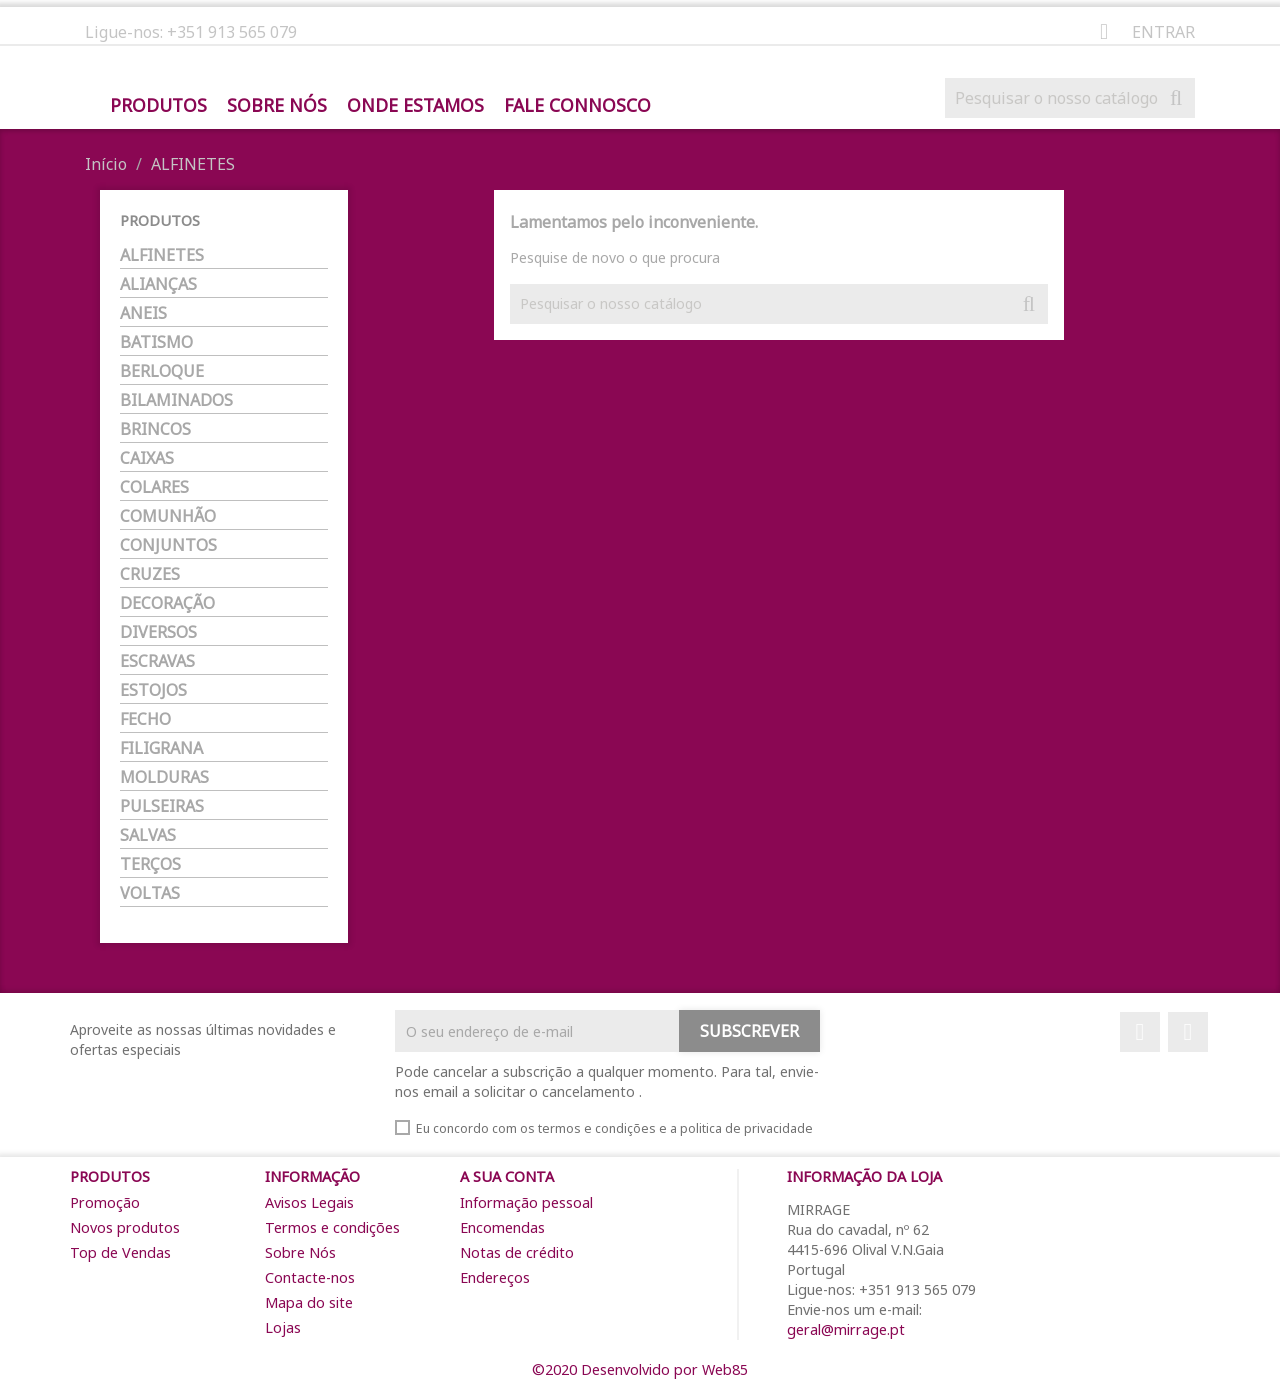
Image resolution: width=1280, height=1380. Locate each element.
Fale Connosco (577, 106)
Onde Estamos (415, 106)
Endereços (495, 1277)
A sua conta (507, 1176)
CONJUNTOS (168, 545)
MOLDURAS (164, 777)
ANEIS (143, 313)
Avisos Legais (309, 1202)
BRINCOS (155, 429)
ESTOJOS (153, 690)
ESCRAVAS (157, 661)
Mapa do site (309, 1302)
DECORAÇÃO (167, 603)
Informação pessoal (526, 1202)
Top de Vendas (120, 1252)
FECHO (145, 719)
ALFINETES (162, 255)
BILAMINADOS (176, 400)
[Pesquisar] (1070, 98)
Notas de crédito (517, 1252)
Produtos (158, 106)
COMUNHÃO (168, 516)
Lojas (283, 1327)
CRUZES (150, 574)
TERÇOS (150, 864)
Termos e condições (332, 1227)
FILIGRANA (161, 748)
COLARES (154, 487)
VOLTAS (150, 893)
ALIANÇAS (158, 284)
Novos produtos (125, 1227)
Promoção (105, 1202)
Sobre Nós (277, 106)
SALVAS (148, 835)
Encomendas (502, 1227)
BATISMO (156, 342)
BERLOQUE (162, 371)
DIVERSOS (158, 632)
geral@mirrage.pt (846, 1329)
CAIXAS (147, 458)
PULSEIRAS (162, 806)
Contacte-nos (310, 1277)
